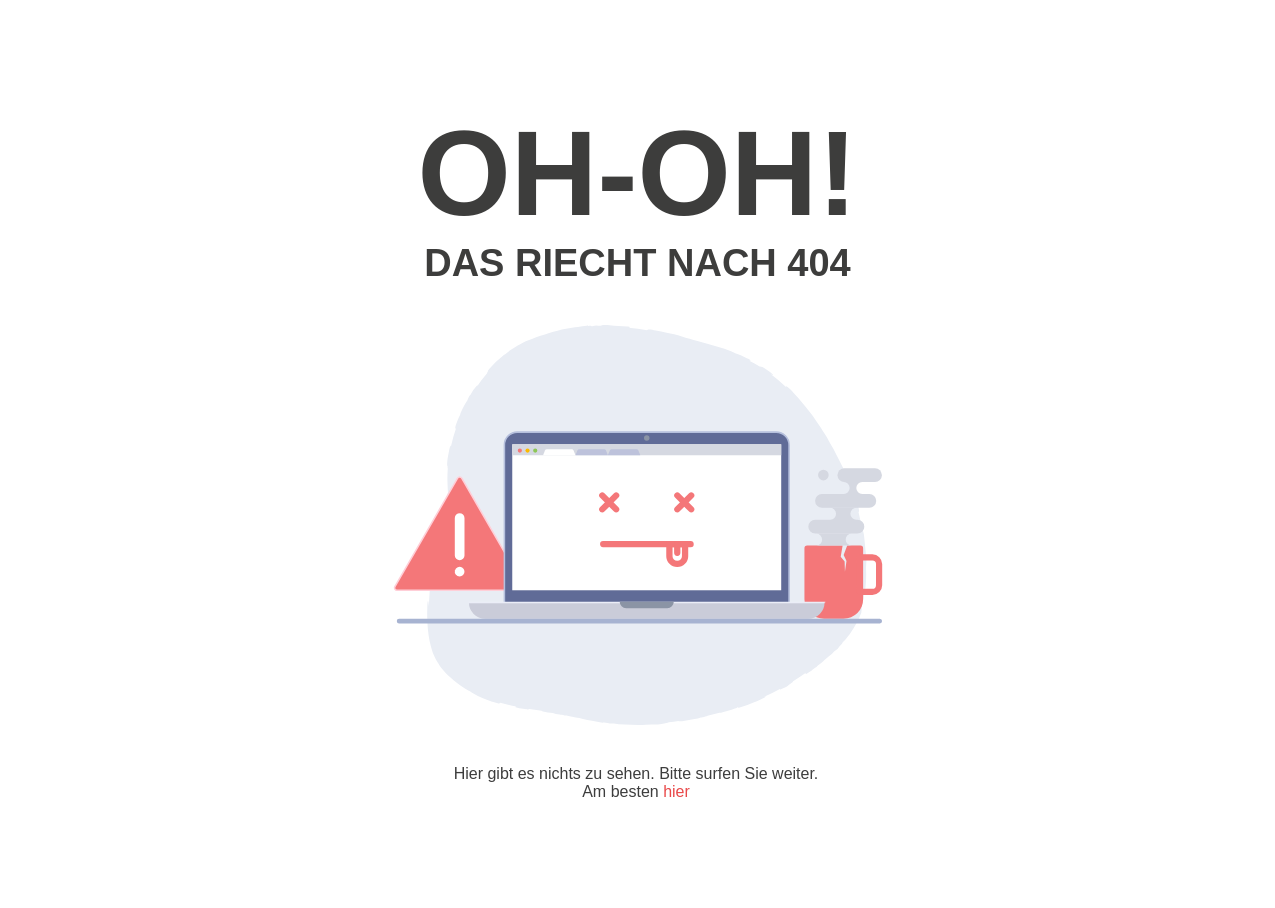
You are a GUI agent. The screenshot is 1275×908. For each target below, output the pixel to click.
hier (676, 791)
